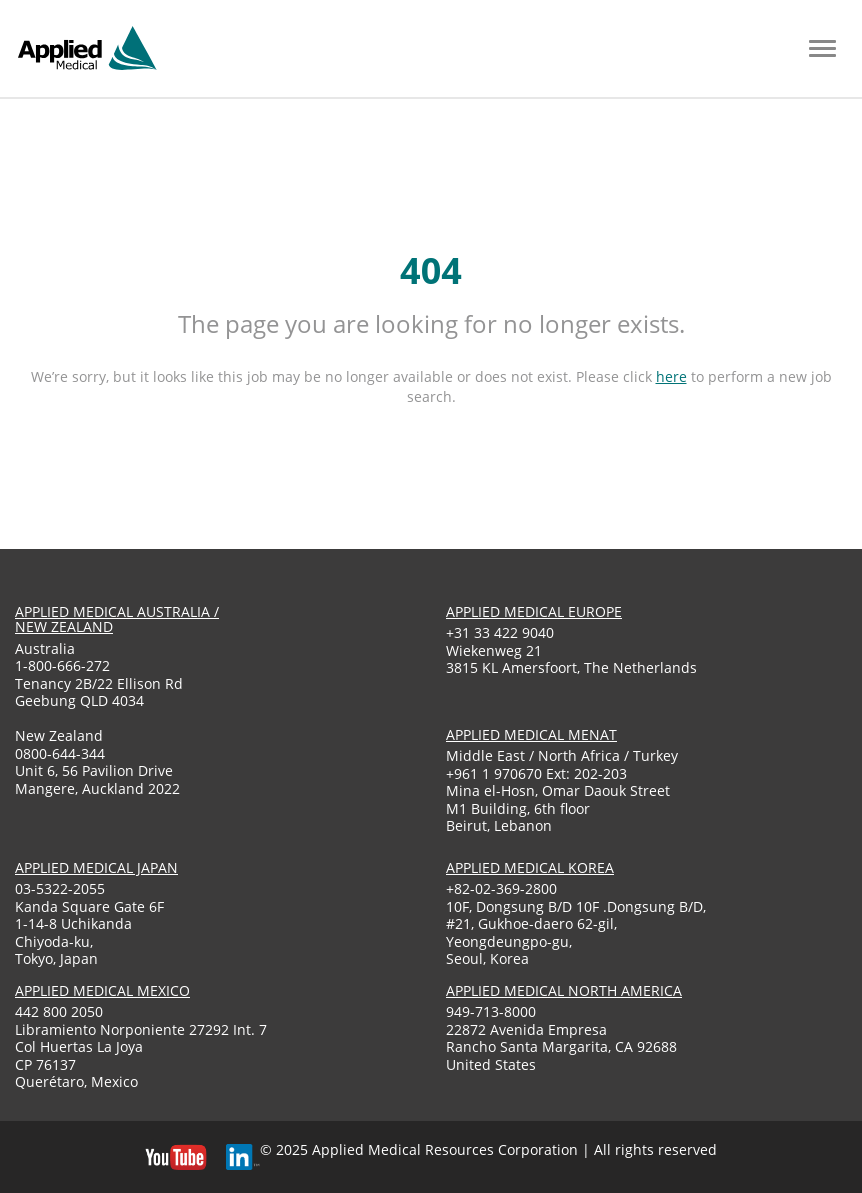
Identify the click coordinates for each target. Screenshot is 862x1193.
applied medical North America (564, 990)
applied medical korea (530, 867)
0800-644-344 (60, 753)
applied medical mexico (102, 990)
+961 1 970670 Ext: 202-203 (536, 773)
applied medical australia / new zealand (117, 619)
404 (431, 270)
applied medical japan (96, 867)
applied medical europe (534, 611)
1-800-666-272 (62, 665)
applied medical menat (531, 734)
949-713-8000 (491, 1011)
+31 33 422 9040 (500, 632)
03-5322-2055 (60, 888)
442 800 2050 (59, 1011)
